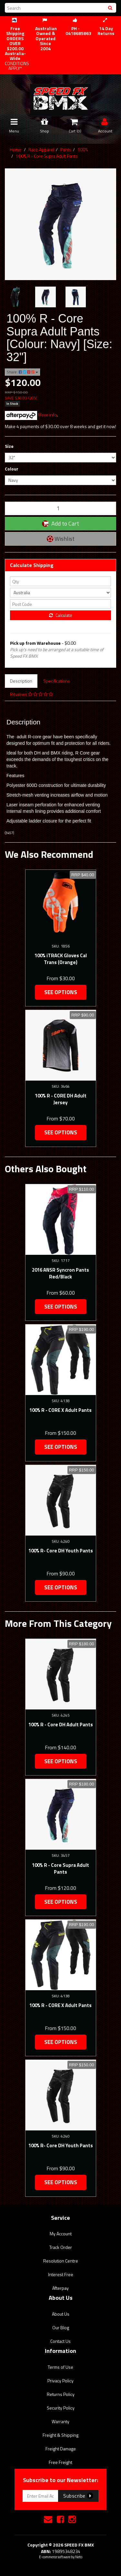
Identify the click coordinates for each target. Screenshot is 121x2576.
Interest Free (60, 2274)
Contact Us (60, 2341)
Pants (65, 149)
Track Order (60, 2247)
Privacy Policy (60, 2380)
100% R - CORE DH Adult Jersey (60, 1099)
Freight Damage (60, 2448)
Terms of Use (60, 2367)
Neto (78, 2556)
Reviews (31, 694)
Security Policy (61, 2407)
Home (15, 149)
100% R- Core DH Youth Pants (60, 1550)
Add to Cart (60, 523)
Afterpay (60, 2288)
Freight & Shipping (60, 2435)
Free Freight (60, 2462)
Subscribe (78, 2496)
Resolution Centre (60, 2260)
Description (21, 680)
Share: (22, 372)
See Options (60, 992)
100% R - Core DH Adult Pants (60, 1724)
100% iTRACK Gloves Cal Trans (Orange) (61, 959)
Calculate (60, 615)
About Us (60, 2313)
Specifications (56, 680)
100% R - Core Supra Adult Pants (47, 156)
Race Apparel (41, 149)
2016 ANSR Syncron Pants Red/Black (60, 1273)
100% (82, 149)
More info (31, 414)
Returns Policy (61, 2394)
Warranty (60, 2421)
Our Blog (60, 2327)
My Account (61, 2233)
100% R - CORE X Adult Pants (60, 1410)
